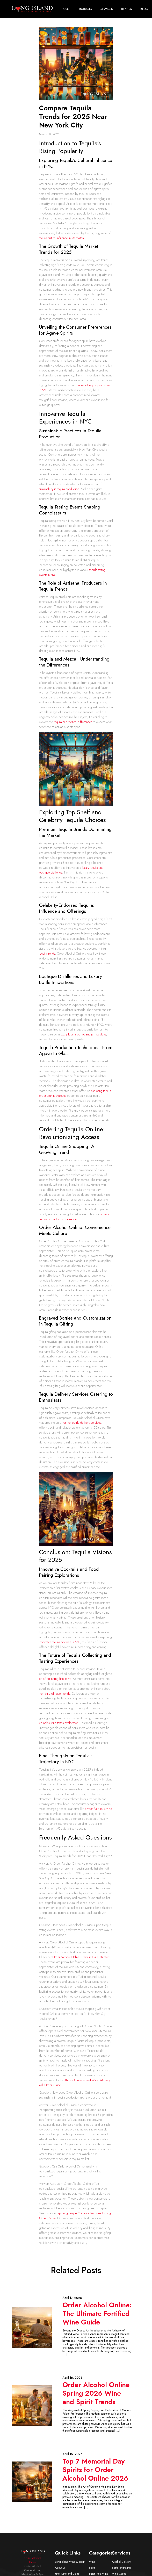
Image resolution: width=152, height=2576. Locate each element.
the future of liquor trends (54, 1692)
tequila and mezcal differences (73, 721)
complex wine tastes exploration (58, 1722)
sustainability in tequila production (59, 488)
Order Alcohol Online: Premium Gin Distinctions (81, 1956)
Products (85, 8)
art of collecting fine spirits (55, 1678)
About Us (60, 2567)
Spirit (92, 2567)
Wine (92, 2561)
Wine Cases (119, 2573)
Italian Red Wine (98, 2573)
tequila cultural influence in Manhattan (61, 237)
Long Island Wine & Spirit (69, 2561)
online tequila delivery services (82, 1421)
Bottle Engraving (121, 2567)
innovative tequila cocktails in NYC (59, 1641)
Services (106, 8)
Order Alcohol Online (98, 1808)
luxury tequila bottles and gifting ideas (83, 1033)
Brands (126, 8)
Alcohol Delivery (121, 2561)
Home (65, 8)
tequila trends (47, 952)
